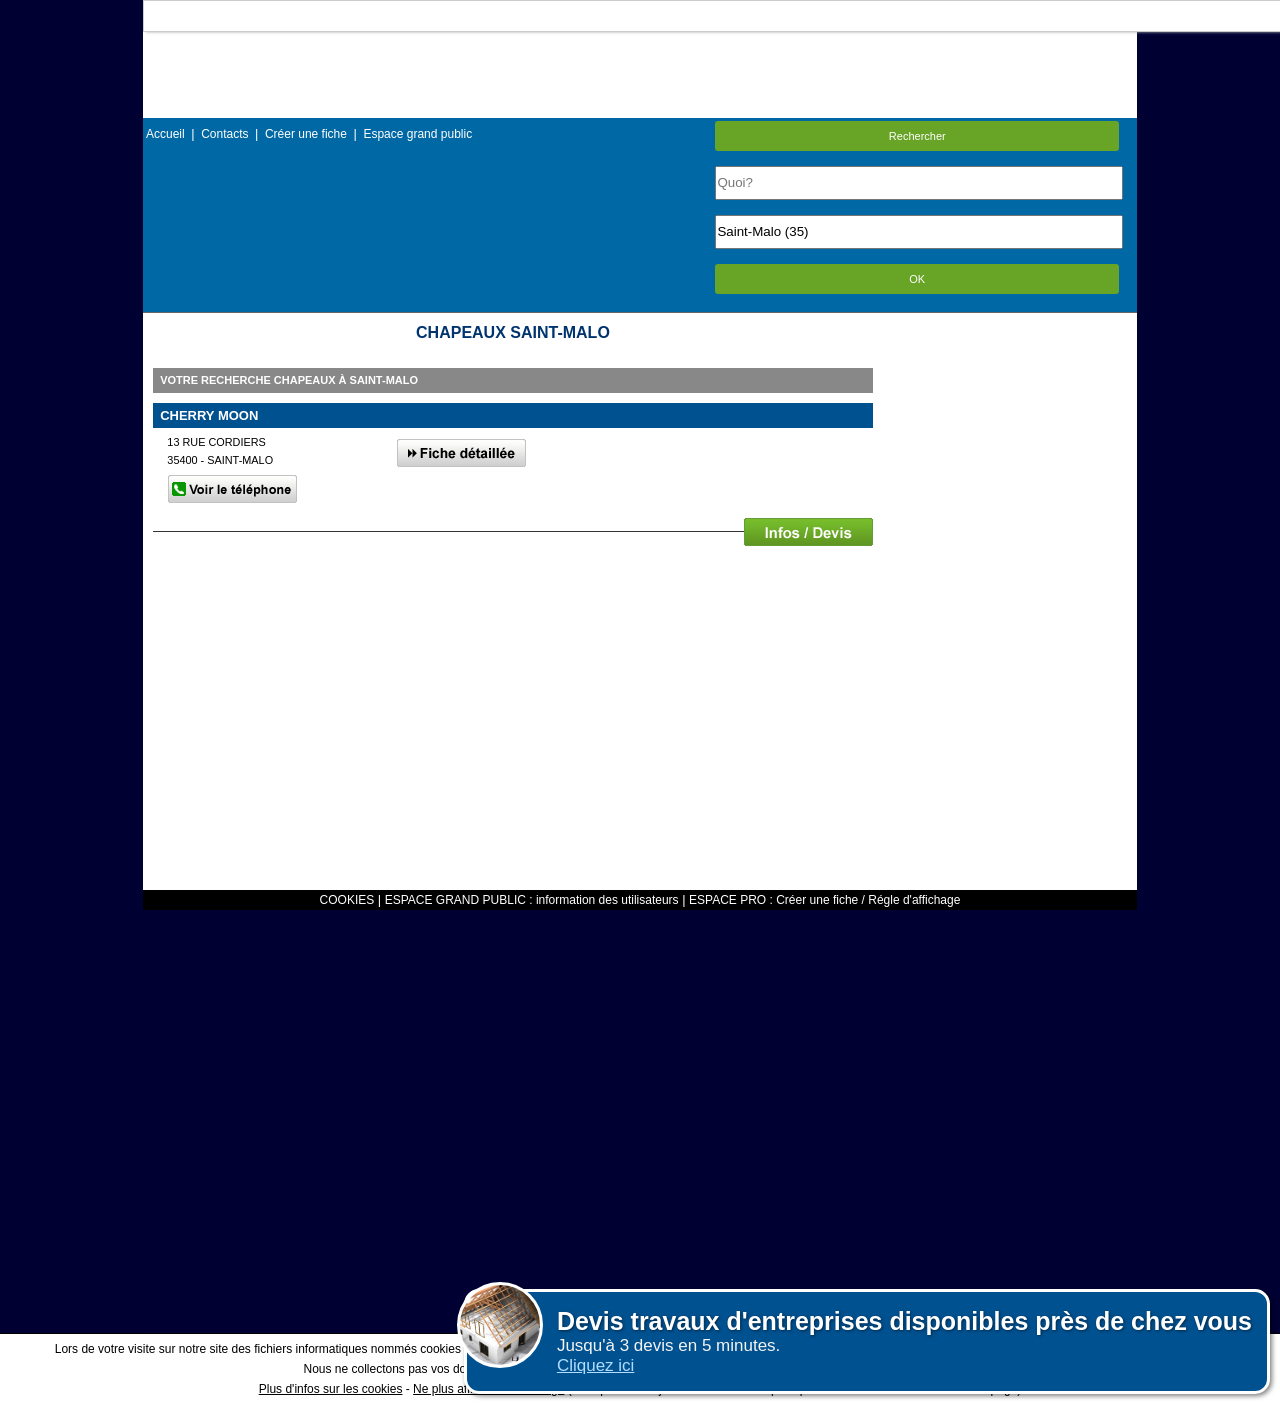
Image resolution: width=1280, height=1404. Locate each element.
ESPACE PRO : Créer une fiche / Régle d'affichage (824, 900)
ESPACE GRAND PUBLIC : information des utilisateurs (532, 900)
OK (917, 279)
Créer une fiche (306, 134)
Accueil (165, 134)
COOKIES (347, 900)
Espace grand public (417, 134)
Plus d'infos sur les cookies (331, 1389)
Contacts (224, 134)
